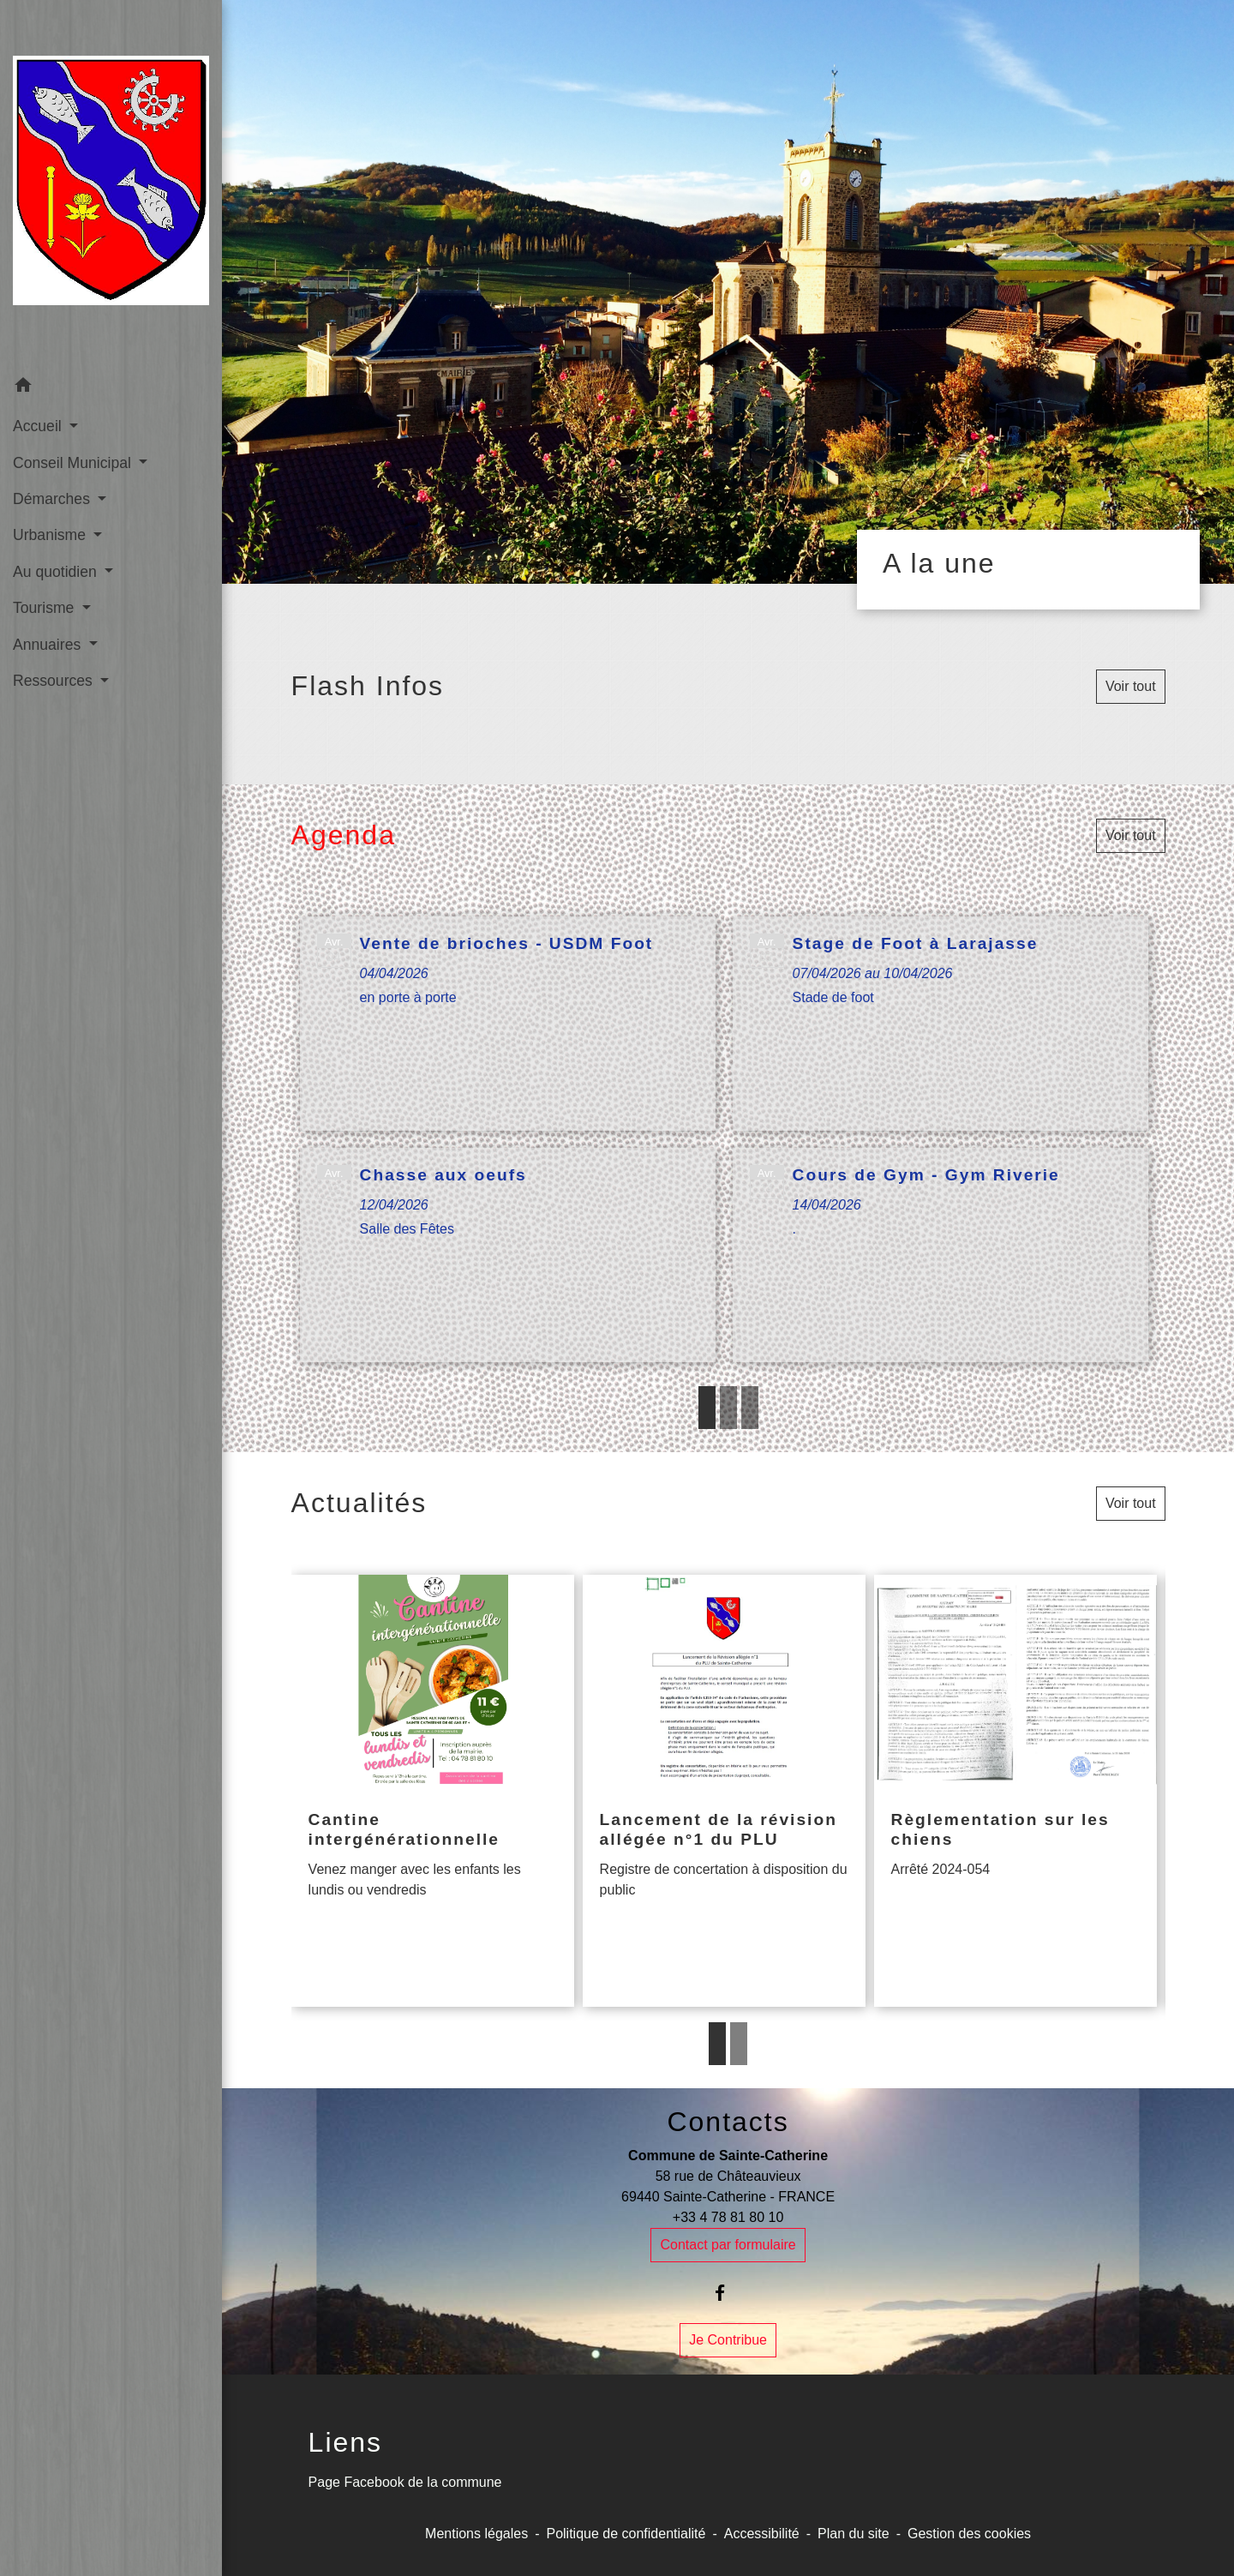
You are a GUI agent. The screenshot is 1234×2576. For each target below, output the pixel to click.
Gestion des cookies (969, 2533)
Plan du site (854, 2533)
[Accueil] (111, 183)
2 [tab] (728, 1407)
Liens (345, 2442)
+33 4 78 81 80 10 (728, 2217)
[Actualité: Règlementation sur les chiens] (1015, 1791)
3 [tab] (749, 1407)
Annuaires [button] (49, 644)
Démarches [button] (53, 498)
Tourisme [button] (45, 607)
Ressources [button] (55, 680)
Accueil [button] (39, 426)
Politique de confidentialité (625, 2533)
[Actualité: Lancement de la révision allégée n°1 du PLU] (724, 1791)
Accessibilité (762, 2533)
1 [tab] (707, 1407)
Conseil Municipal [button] (74, 462)
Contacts (727, 2121)
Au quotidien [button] (57, 571)
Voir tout (1130, 686)
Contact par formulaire (727, 2244)
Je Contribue (728, 2340)
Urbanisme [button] (51, 534)
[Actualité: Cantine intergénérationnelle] (432, 1791)
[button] (111, 388)
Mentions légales (476, 2533)
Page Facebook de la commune (405, 2482)
